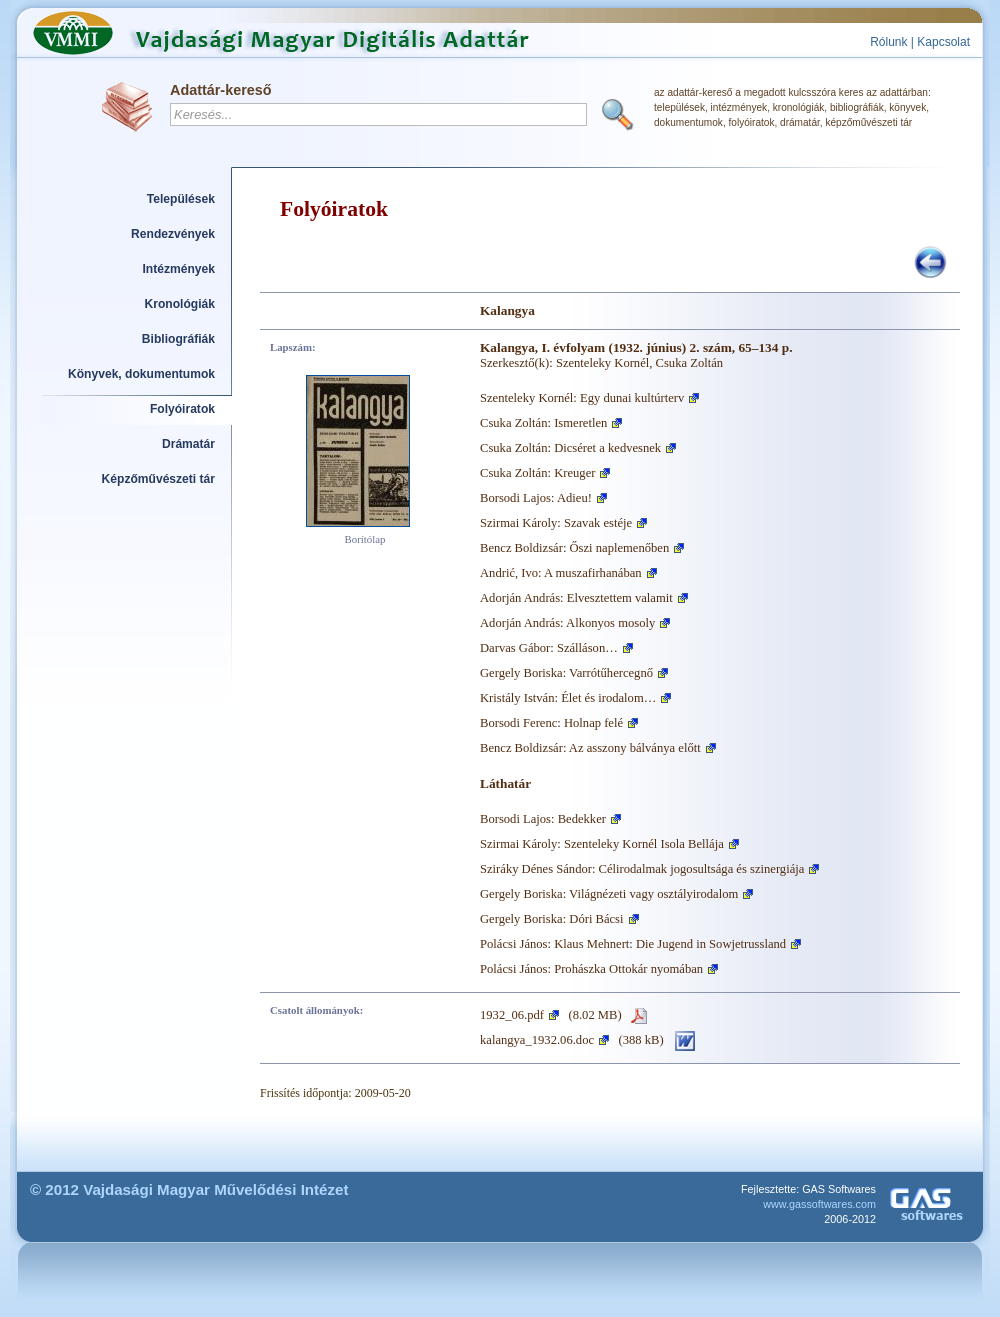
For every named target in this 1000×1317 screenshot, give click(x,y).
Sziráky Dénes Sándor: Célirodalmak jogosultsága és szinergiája (642, 869)
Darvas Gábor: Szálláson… (549, 648)
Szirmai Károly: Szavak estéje (556, 523)
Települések (181, 199)
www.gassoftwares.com (819, 1204)
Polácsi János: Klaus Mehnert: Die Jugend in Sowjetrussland (633, 944)
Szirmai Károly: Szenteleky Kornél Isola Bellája (602, 844)
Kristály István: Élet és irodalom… (568, 698)
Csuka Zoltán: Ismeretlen (543, 423)
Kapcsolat (943, 42)
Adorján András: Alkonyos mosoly (567, 623)
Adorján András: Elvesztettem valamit (576, 598)
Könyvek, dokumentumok (141, 374)
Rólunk (888, 42)
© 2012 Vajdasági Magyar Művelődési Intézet (189, 1189)
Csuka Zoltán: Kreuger (537, 473)
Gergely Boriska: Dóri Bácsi (552, 919)
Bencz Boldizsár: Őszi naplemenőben (574, 548)
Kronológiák (180, 304)
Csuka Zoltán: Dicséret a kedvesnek (570, 448)
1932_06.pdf (512, 1015)
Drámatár (188, 444)
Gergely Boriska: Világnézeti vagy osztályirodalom (609, 894)
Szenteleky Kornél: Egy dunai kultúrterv (582, 398)
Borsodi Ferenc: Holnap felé (551, 723)
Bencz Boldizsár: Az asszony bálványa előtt (590, 748)
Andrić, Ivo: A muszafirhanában (561, 573)
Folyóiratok (182, 409)
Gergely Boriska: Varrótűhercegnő (566, 673)
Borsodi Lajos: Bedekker (543, 819)
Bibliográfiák (178, 339)
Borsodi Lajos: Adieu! (536, 498)
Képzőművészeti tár (158, 479)
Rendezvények (173, 234)
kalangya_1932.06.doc (537, 1040)
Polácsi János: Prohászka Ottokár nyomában (591, 969)
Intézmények (179, 269)
